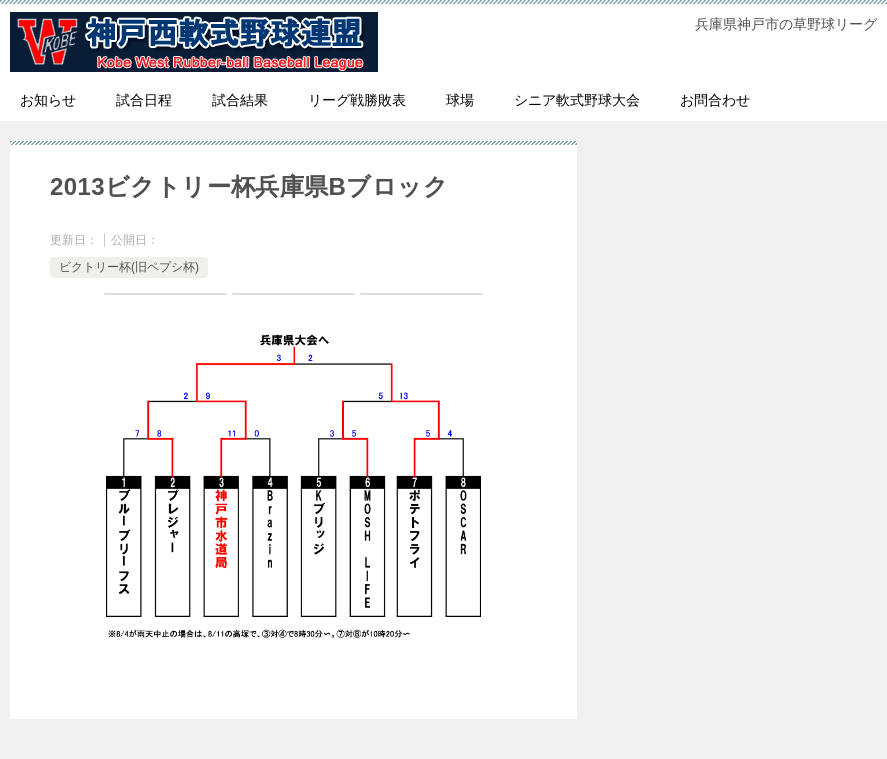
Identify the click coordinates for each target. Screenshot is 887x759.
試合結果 (240, 100)
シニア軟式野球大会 (577, 100)
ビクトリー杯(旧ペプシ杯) (129, 267)
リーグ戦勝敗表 (357, 100)
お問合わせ (715, 100)
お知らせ (48, 100)
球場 (460, 100)
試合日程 (144, 100)
